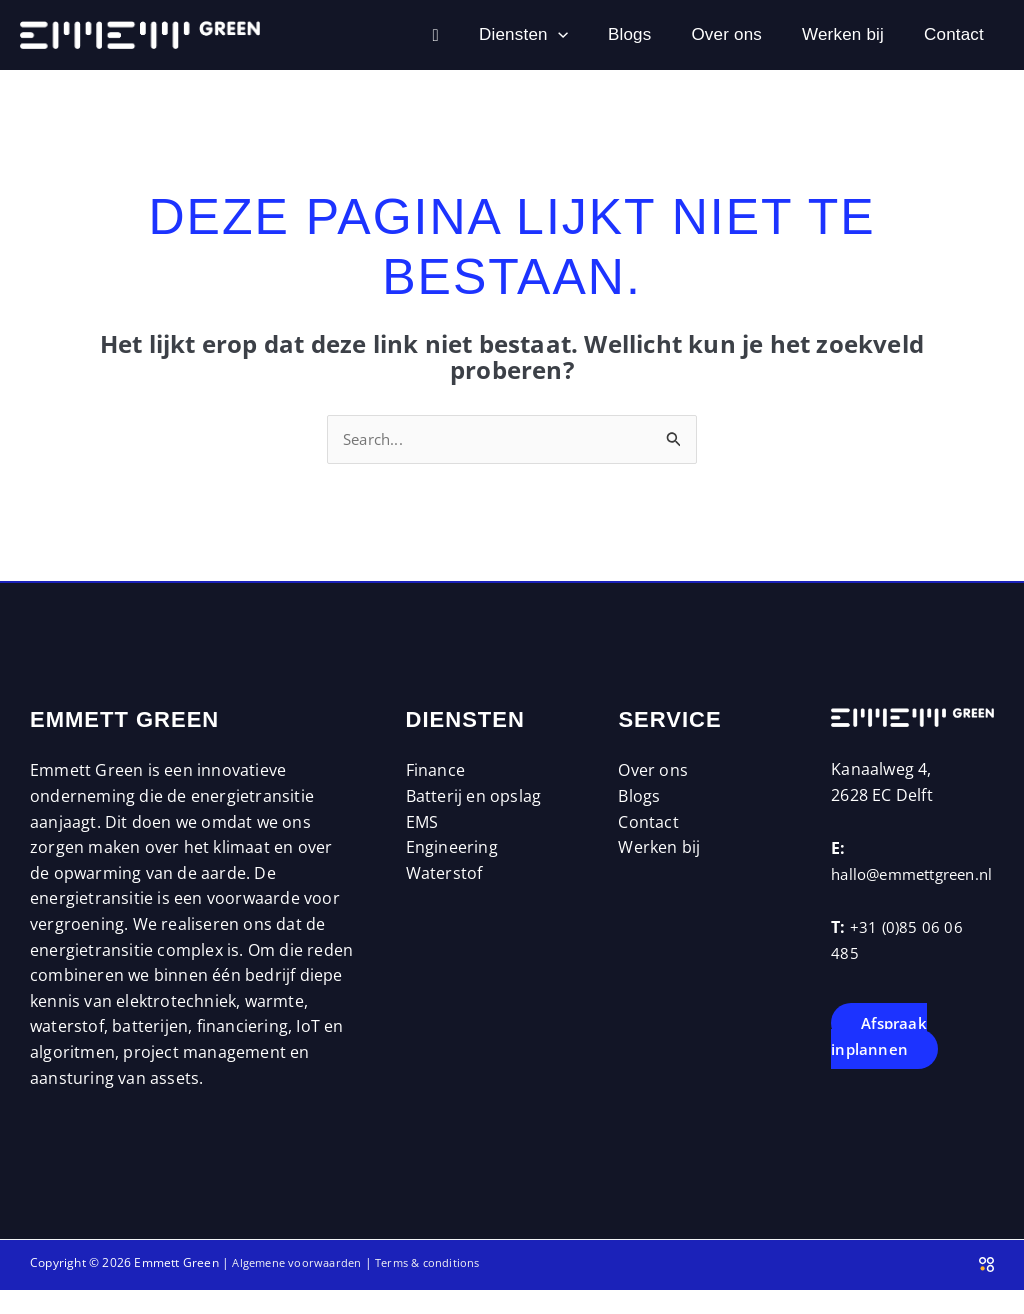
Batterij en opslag (474, 798)
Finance (435, 773)
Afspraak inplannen (881, 1064)
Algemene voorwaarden (301, 1264)
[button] (468, 35)
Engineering (452, 849)
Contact (944, 34)
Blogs (560, 34)
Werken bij (813, 34)
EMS (422, 824)
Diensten (433, 35)
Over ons (676, 34)
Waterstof (444, 875)
